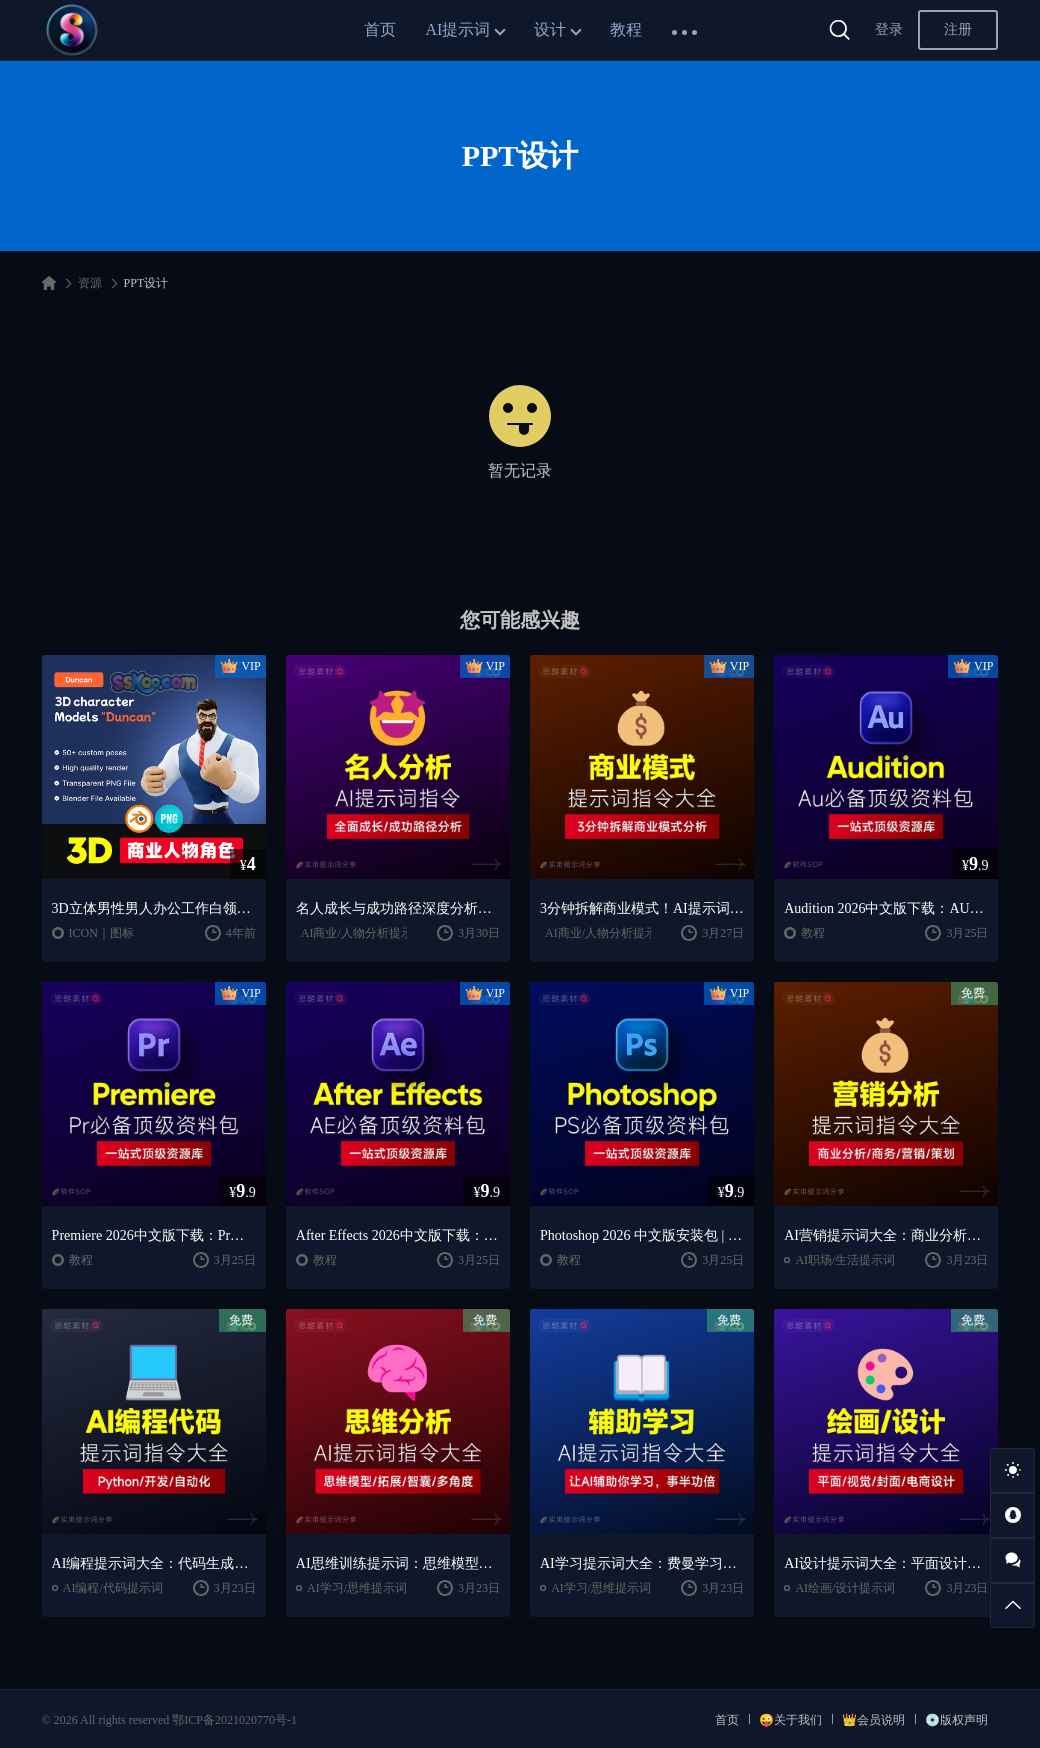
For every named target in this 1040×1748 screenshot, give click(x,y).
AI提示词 (458, 29)
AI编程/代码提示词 (113, 1588)
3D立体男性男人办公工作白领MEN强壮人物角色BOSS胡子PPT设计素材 (154, 908)
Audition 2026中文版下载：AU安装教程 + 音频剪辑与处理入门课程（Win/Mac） (886, 908)
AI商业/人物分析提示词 (363, 933)
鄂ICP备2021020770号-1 (234, 1720)
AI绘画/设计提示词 (845, 1588)
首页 (380, 29)
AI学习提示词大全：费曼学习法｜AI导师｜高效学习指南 (642, 1563)
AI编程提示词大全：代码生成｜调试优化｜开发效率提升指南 (154, 1563)
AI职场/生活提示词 (845, 1260)
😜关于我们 (790, 1720)
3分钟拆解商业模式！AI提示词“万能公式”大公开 (642, 908)
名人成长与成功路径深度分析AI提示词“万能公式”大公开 (398, 908)
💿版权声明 (956, 1720)
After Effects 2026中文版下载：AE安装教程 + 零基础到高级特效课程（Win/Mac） (398, 1235)
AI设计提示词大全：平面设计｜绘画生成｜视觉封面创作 (886, 1563)
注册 (958, 29)
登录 (889, 29)
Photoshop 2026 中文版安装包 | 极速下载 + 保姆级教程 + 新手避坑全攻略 (642, 1235)
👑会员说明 (873, 1720)
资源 (90, 283)
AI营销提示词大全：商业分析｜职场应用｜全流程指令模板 (886, 1235)
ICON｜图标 (101, 933)
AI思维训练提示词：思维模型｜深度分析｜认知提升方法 (398, 1563)
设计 (550, 29)
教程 (626, 29)
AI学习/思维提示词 (357, 1588)
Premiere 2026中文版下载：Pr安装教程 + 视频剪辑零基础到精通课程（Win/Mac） (154, 1235)
